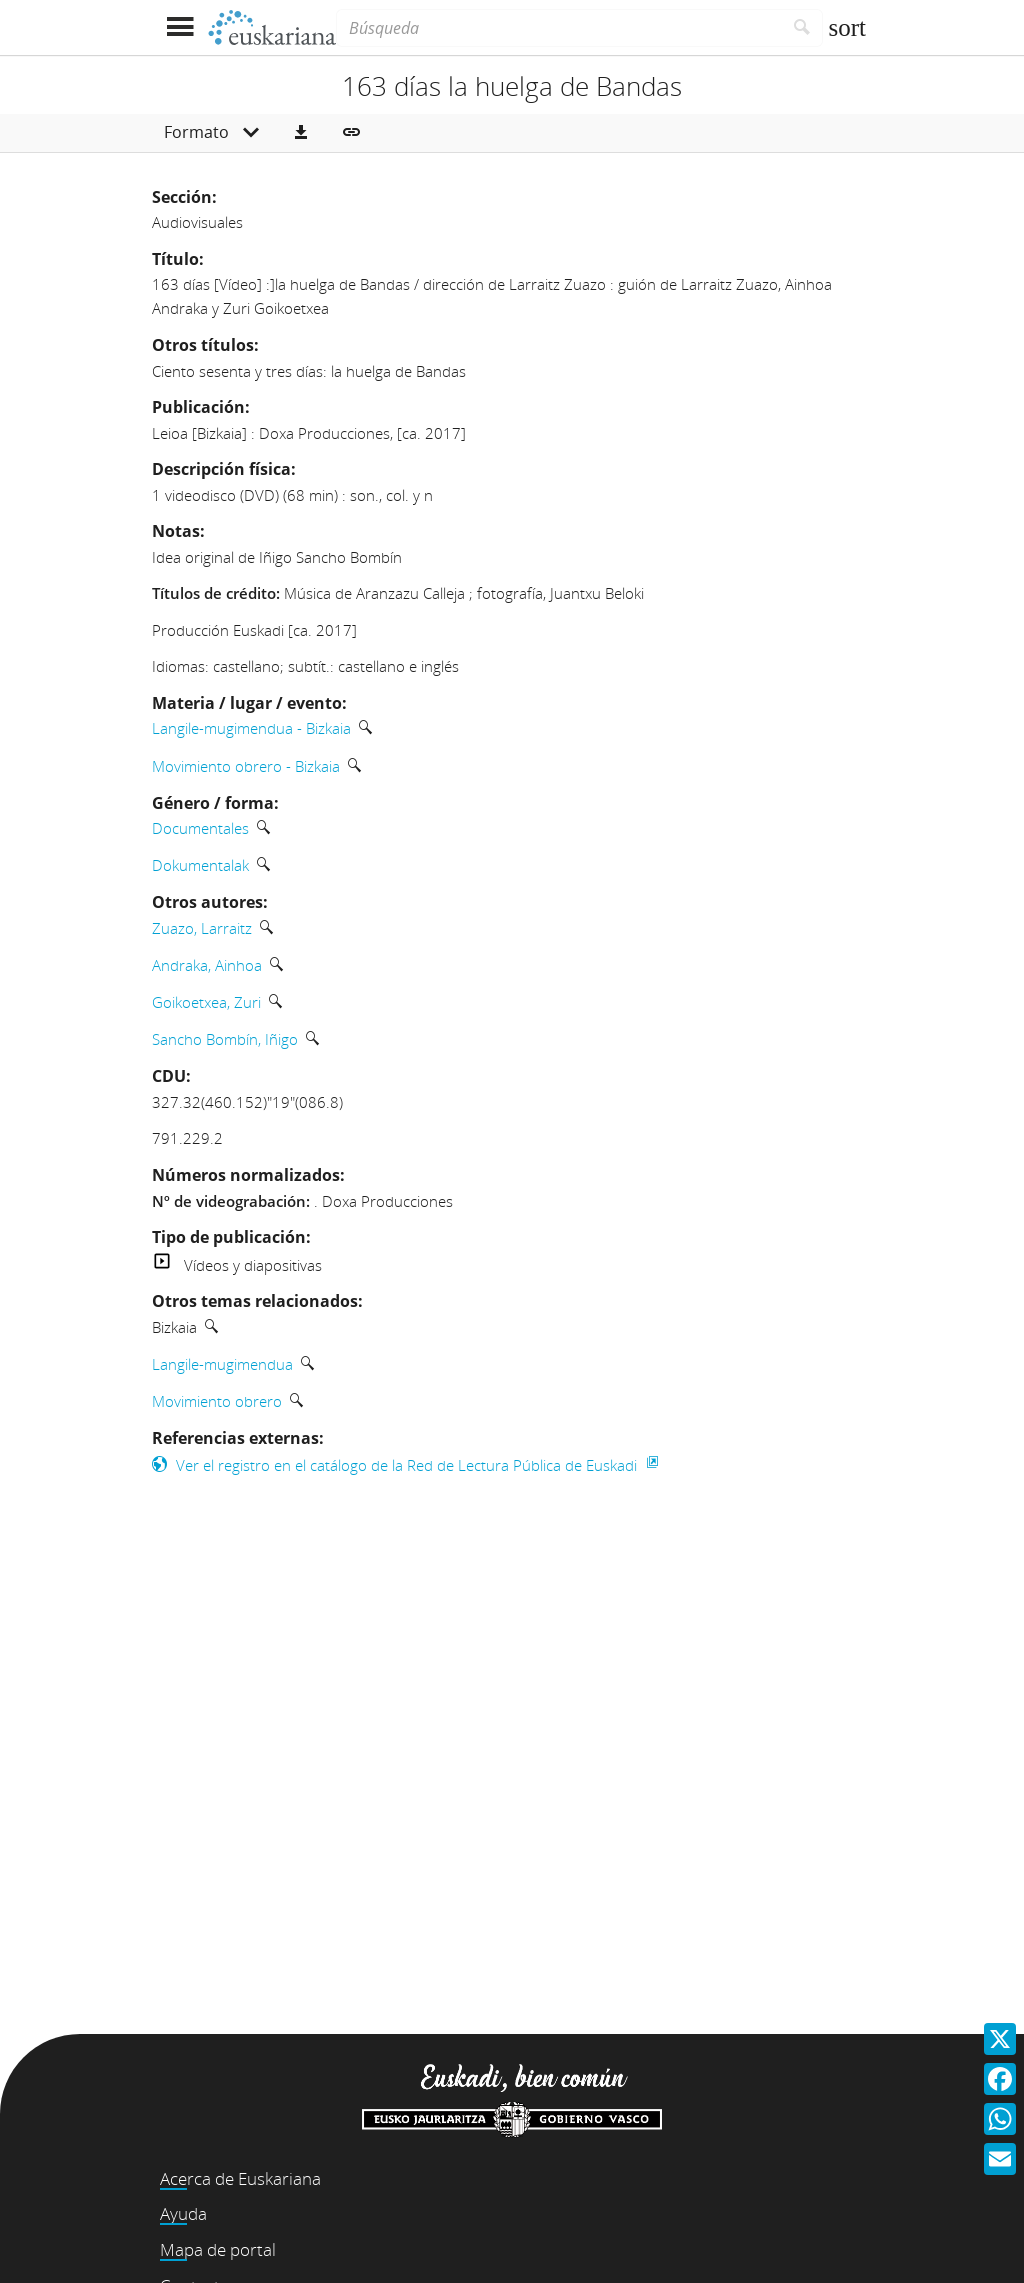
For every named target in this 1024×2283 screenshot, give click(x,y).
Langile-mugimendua (222, 1364)
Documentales (200, 828)
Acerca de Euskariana (240, 2178)
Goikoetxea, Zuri (206, 1002)
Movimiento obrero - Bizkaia (246, 766)
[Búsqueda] (559, 28)
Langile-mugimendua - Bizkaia (251, 728)
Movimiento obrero (217, 1401)
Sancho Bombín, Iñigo (225, 1039)
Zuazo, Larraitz (202, 928)
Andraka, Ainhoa (207, 965)
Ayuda (183, 2213)
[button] (301, 133)
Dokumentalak (200, 865)
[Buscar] (802, 28)
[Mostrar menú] (179, 27)
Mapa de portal (218, 2249)
